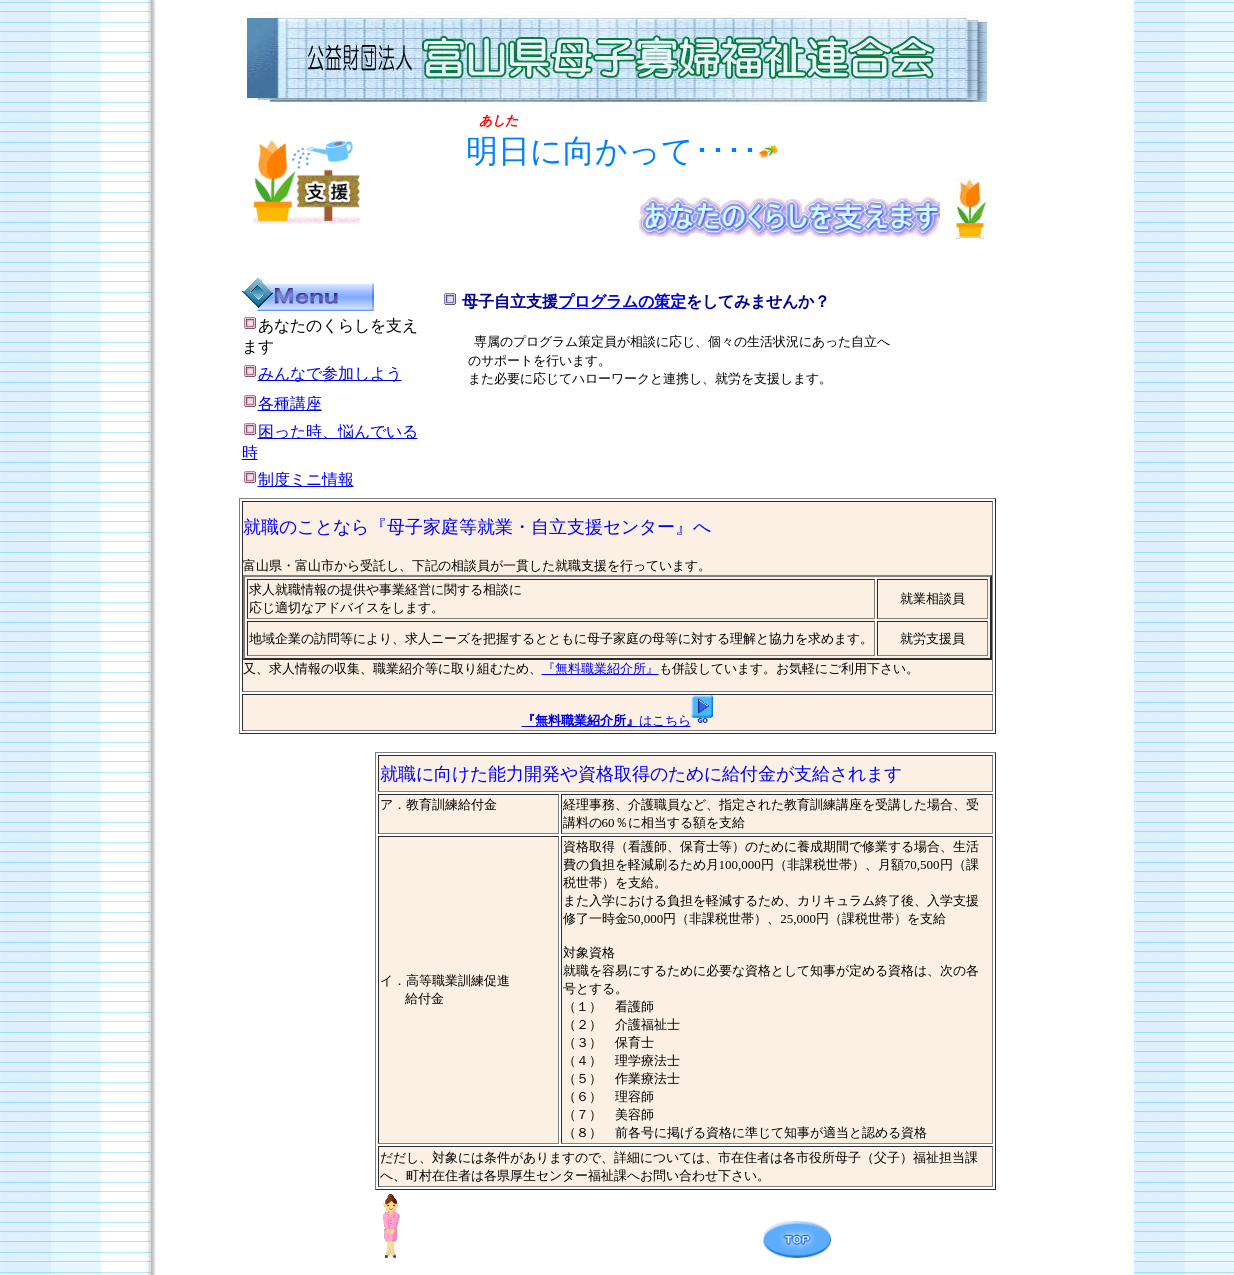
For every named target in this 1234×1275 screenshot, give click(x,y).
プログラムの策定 (622, 301)
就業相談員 (932, 598)
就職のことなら (306, 527)
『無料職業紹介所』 (600, 668)
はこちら (665, 720)
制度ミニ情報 (298, 479)
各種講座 (290, 403)
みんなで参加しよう (322, 373)
